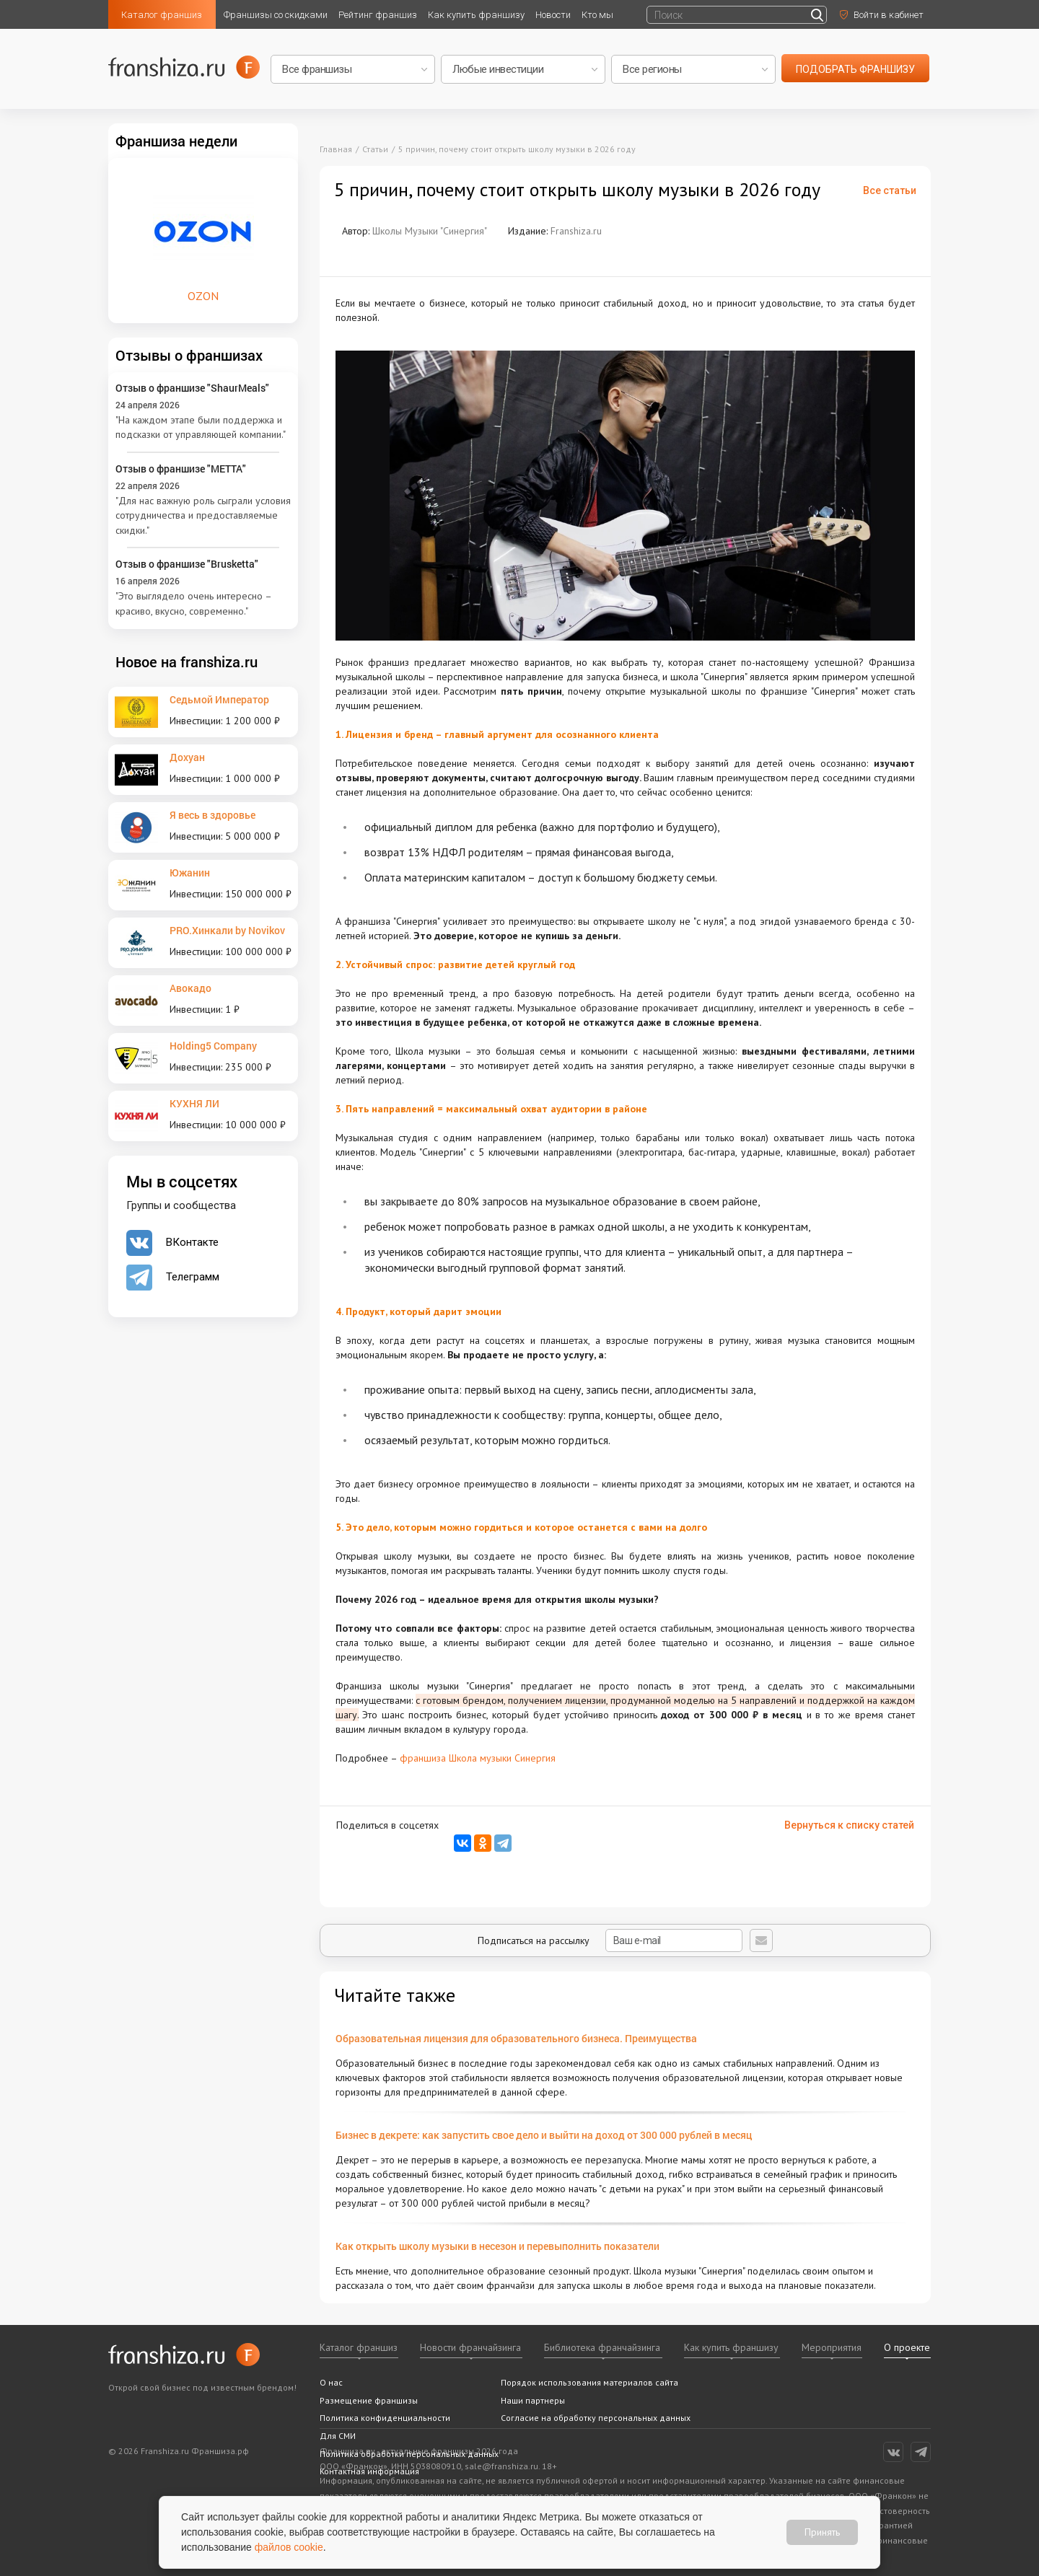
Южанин (190, 872)
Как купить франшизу (476, 14)
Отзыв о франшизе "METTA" (180, 468)
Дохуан (187, 757)
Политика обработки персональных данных (409, 2453)
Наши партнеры (533, 2400)
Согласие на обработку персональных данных (596, 2417)
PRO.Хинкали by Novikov (227, 930)
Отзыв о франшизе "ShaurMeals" (192, 388)
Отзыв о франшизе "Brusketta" (186, 564)
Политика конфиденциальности (385, 2417)
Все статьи (889, 190)
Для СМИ (338, 2435)
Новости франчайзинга (470, 2347)
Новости (553, 14)
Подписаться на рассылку (610, 1940)
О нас (331, 2382)
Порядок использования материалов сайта (589, 2382)
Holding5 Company (213, 1045)
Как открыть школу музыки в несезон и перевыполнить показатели (497, 2246)
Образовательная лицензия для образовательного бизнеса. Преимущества (516, 2038)
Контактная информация (369, 2471)
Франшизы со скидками (276, 14)
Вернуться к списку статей (849, 1825)
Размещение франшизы (369, 2400)
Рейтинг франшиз (377, 14)
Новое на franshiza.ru (186, 661)
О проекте (907, 2347)
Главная (336, 149)
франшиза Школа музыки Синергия (478, 1757)
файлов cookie (289, 2547)
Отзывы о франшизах (189, 355)
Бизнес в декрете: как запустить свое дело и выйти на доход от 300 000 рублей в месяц (544, 2135)
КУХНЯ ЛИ (194, 1103)
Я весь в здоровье (212, 815)
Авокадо (190, 988)
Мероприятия (832, 2347)
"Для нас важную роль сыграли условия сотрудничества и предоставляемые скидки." (203, 515)
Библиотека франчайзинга (602, 2347)
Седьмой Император (219, 699)
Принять (822, 2532)
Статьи (375, 149)
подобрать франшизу (855, 69)
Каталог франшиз (161, 14)
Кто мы (597, 14)
